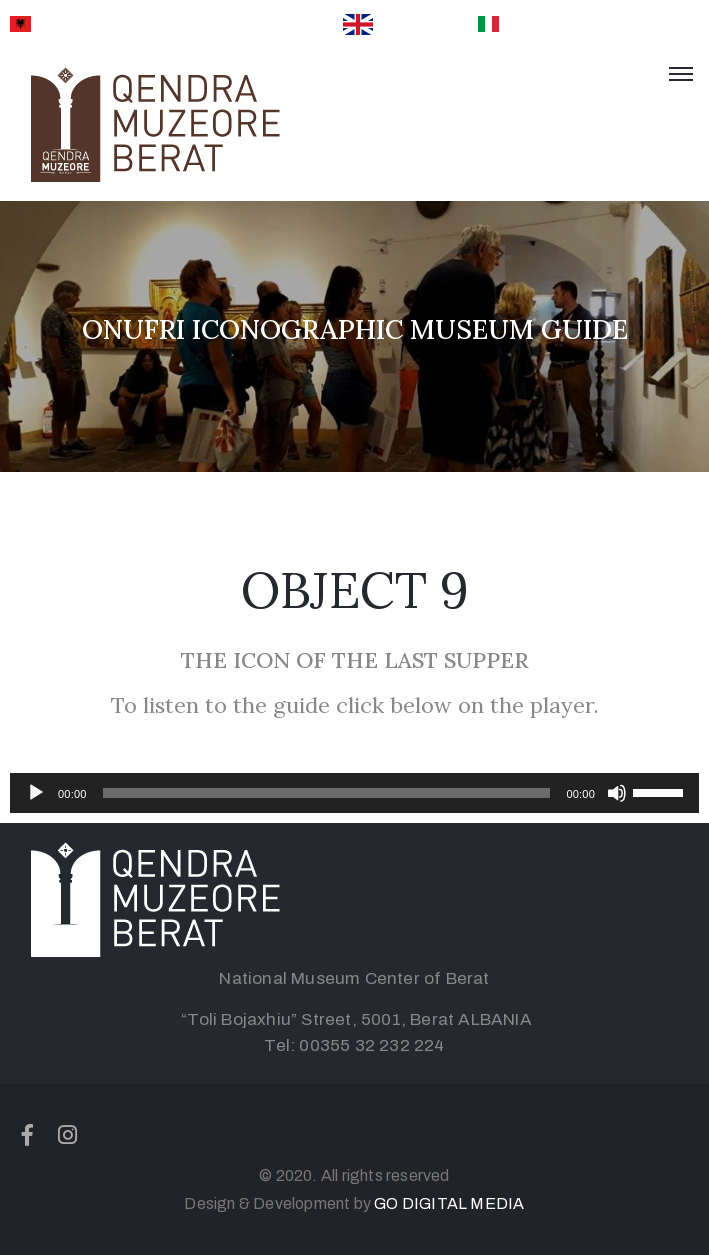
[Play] (36, 793)
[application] (354, 793)
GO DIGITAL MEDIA (449, 1203)
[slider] (327, 793)
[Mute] (617, 793)
